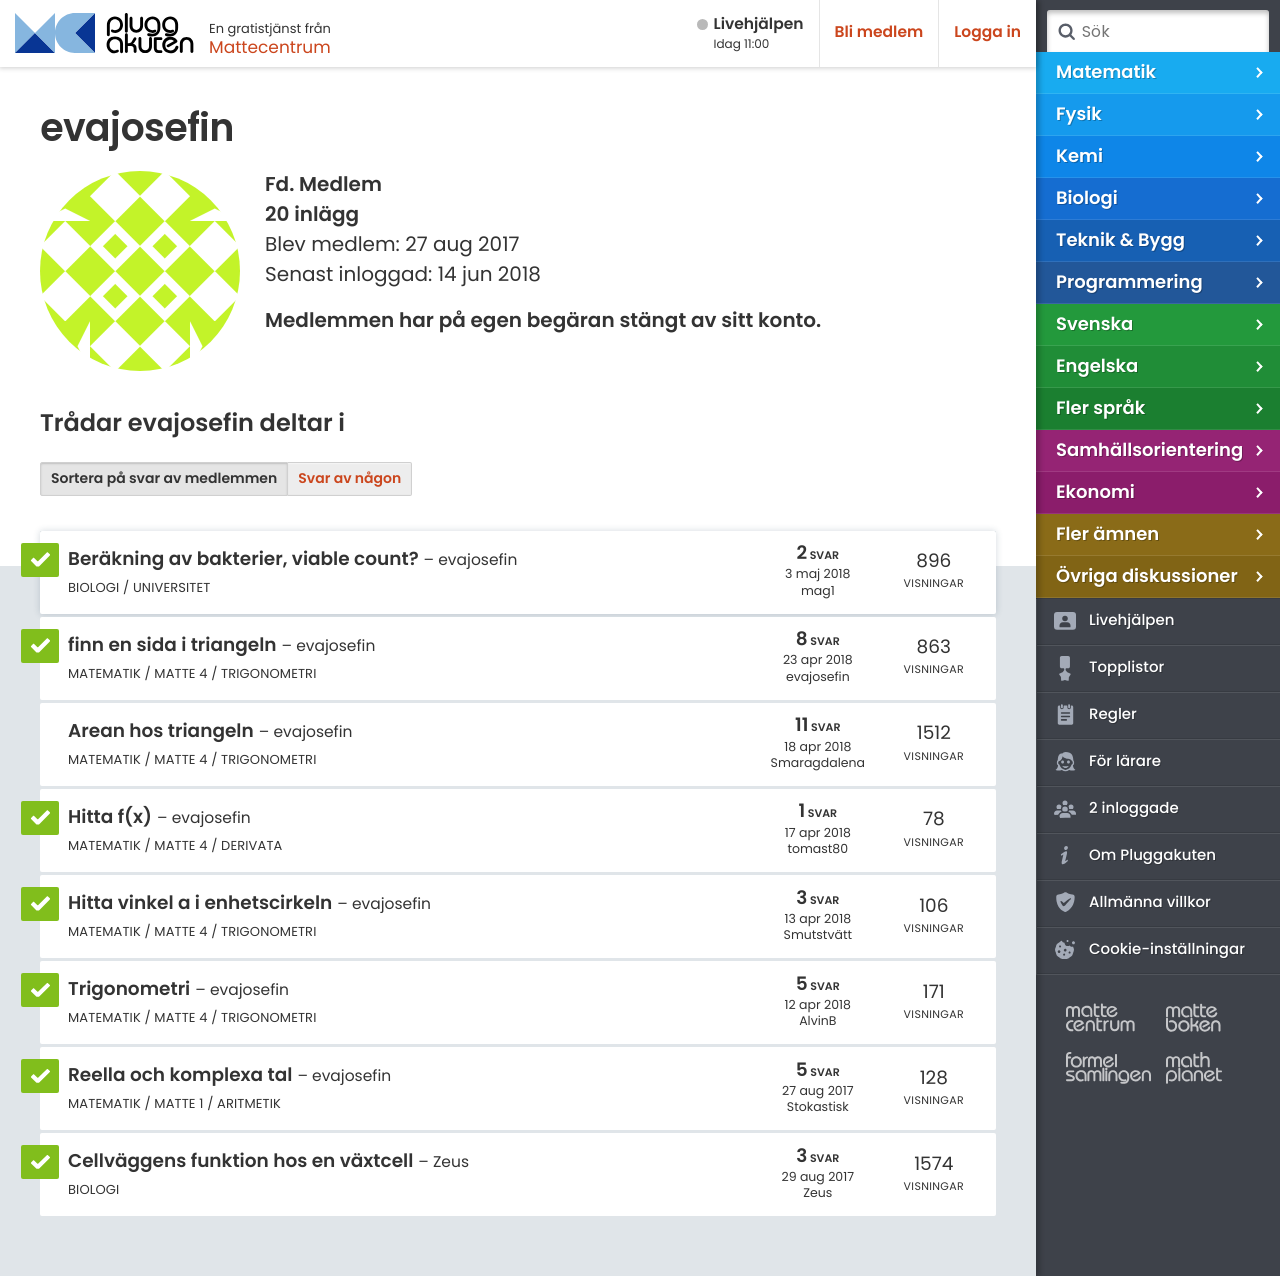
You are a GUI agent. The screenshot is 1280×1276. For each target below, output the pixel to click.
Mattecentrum (270, 47)
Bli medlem (879, 32)
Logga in (987, 32)
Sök (1066, 32)
